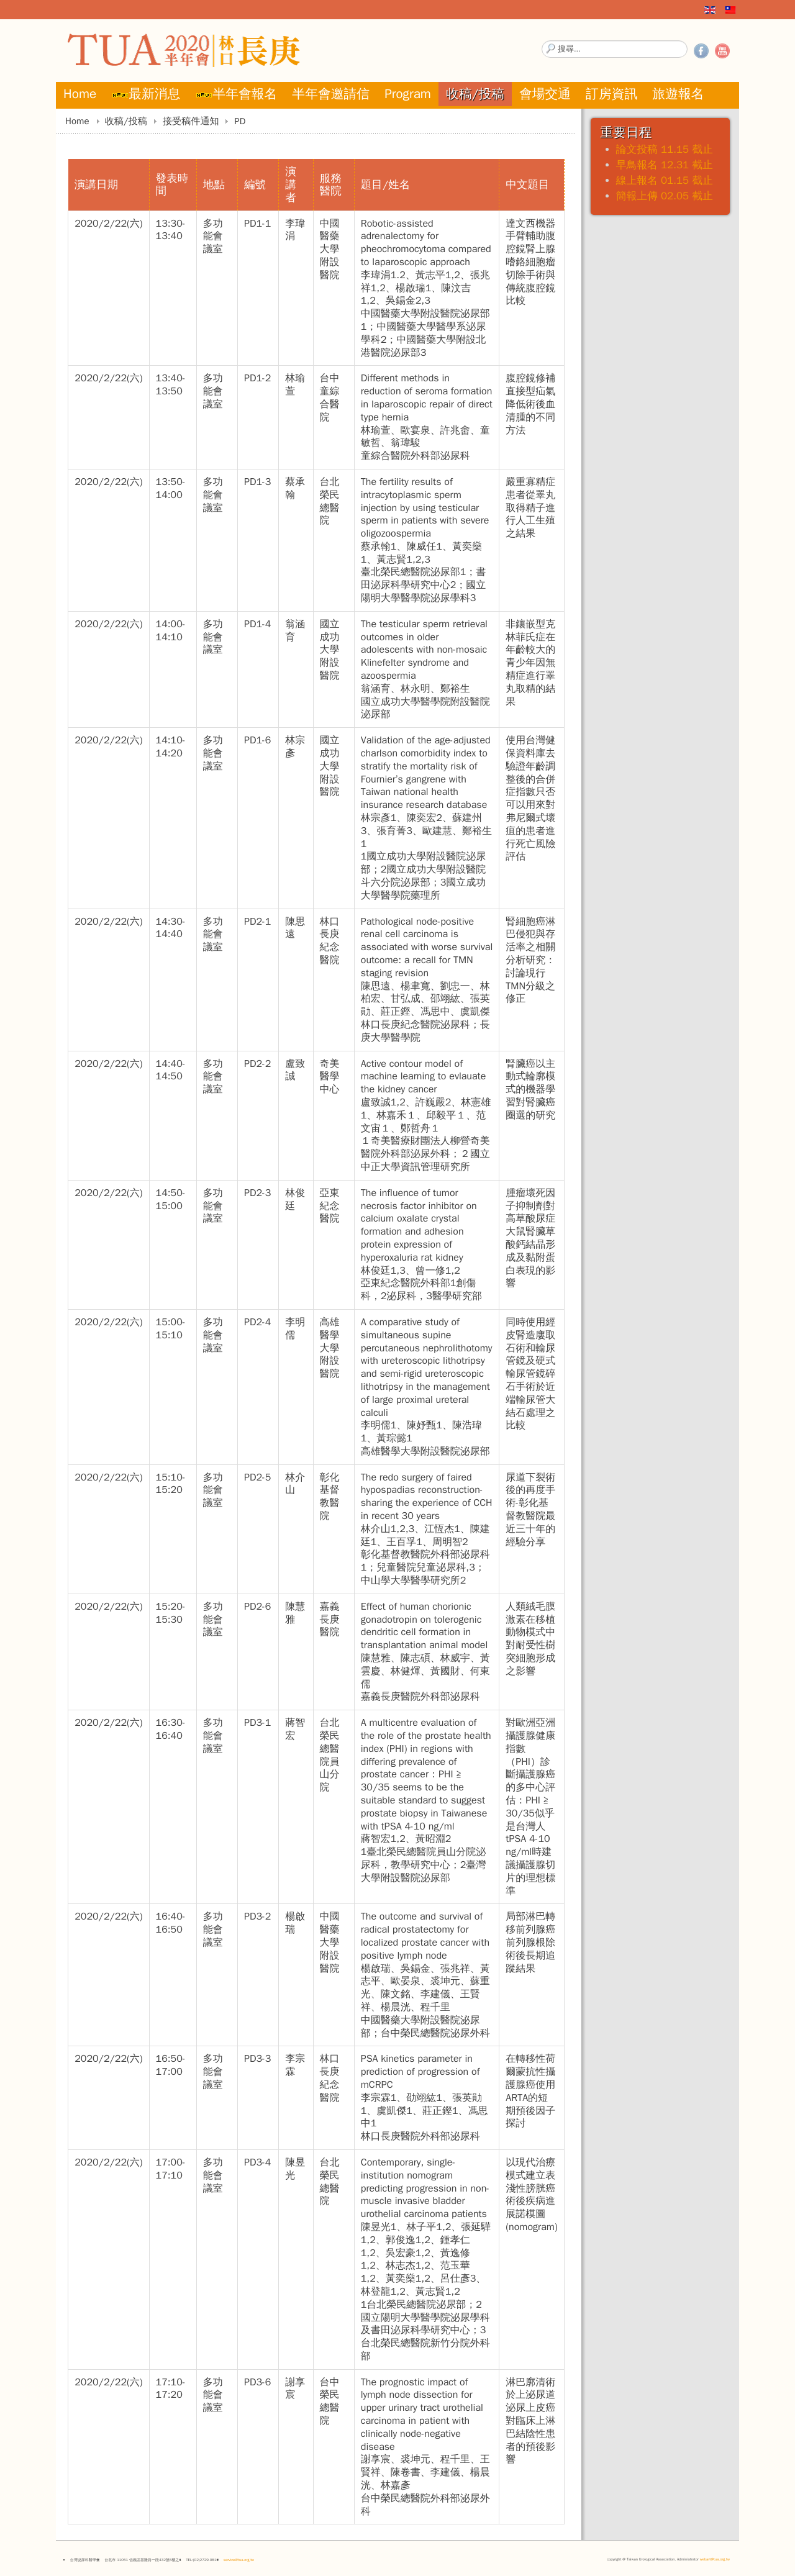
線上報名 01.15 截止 (664, 180)
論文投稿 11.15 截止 (664, 149)
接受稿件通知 (191, 121)
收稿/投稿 (126, 121)
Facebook (701, 50)
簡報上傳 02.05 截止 (664, 195)
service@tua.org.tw (239, 2559)
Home (77, 121)
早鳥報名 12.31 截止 (664, 164)
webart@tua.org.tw (715, 2559)
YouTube (722, 50)
